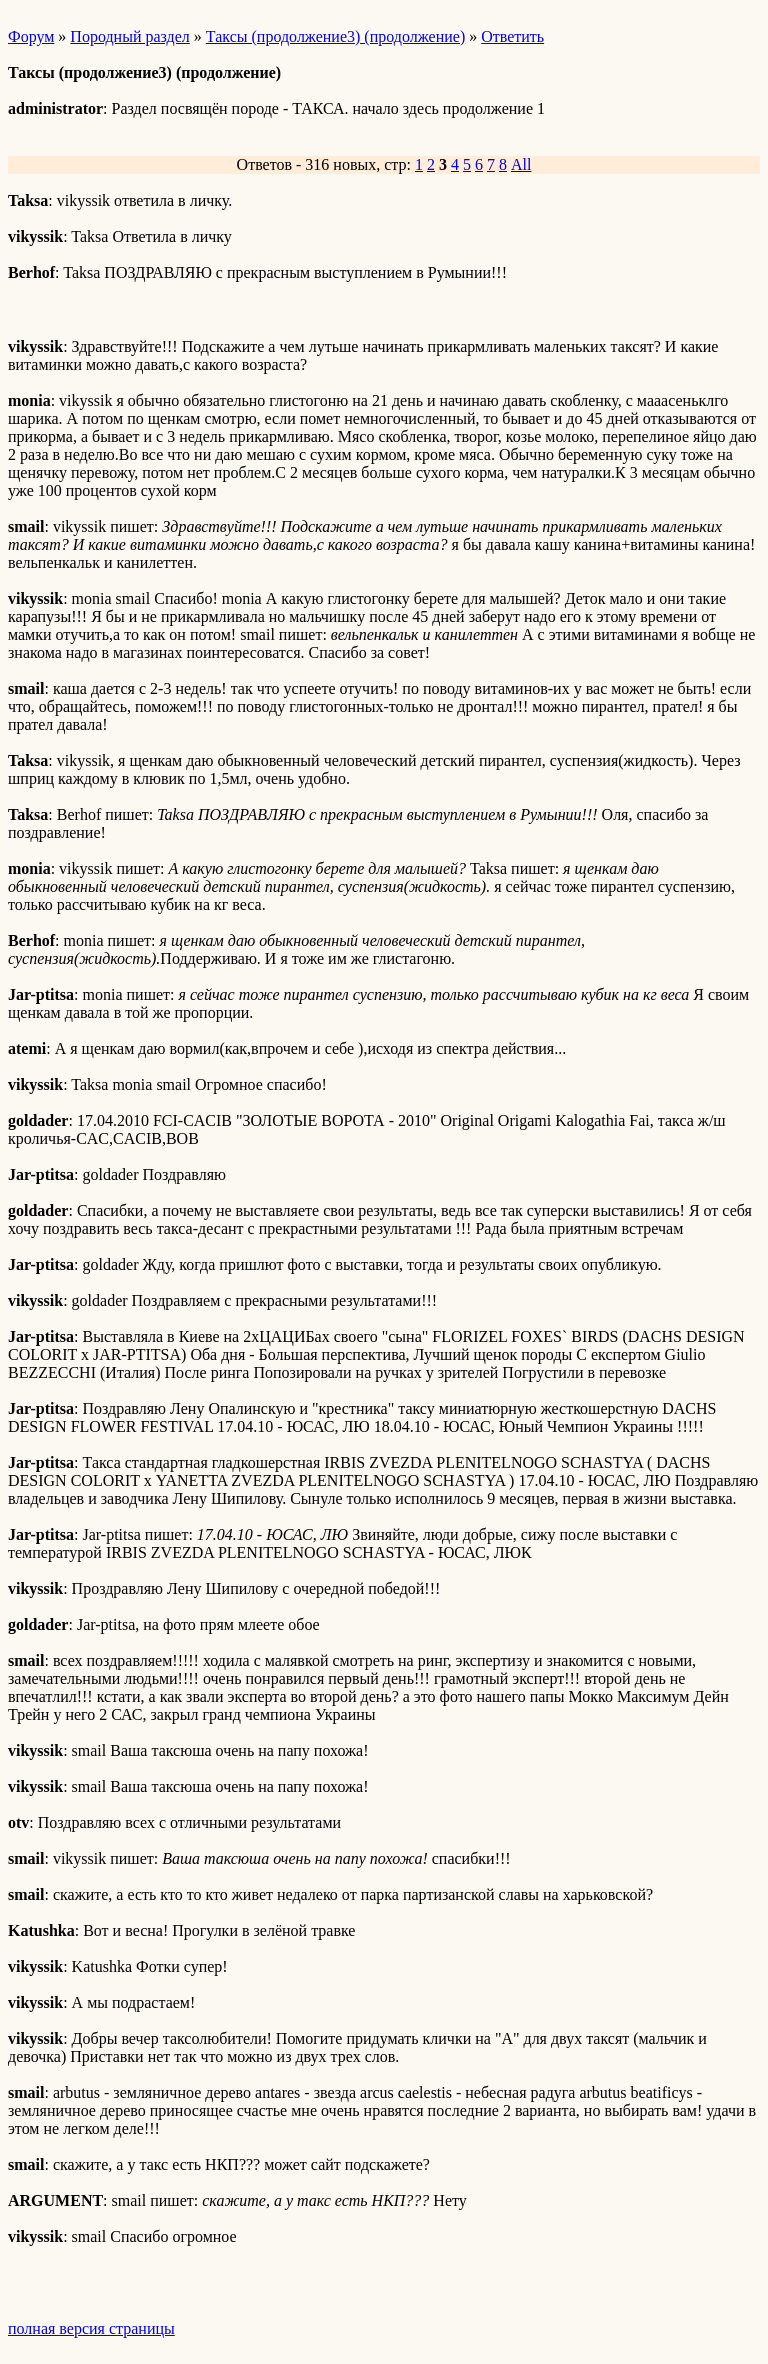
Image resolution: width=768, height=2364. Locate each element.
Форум (31, 36)
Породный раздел (129, 36)
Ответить (512, 36)
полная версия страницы (91, 2328)
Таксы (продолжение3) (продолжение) (335, 36)
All (521, 164)
